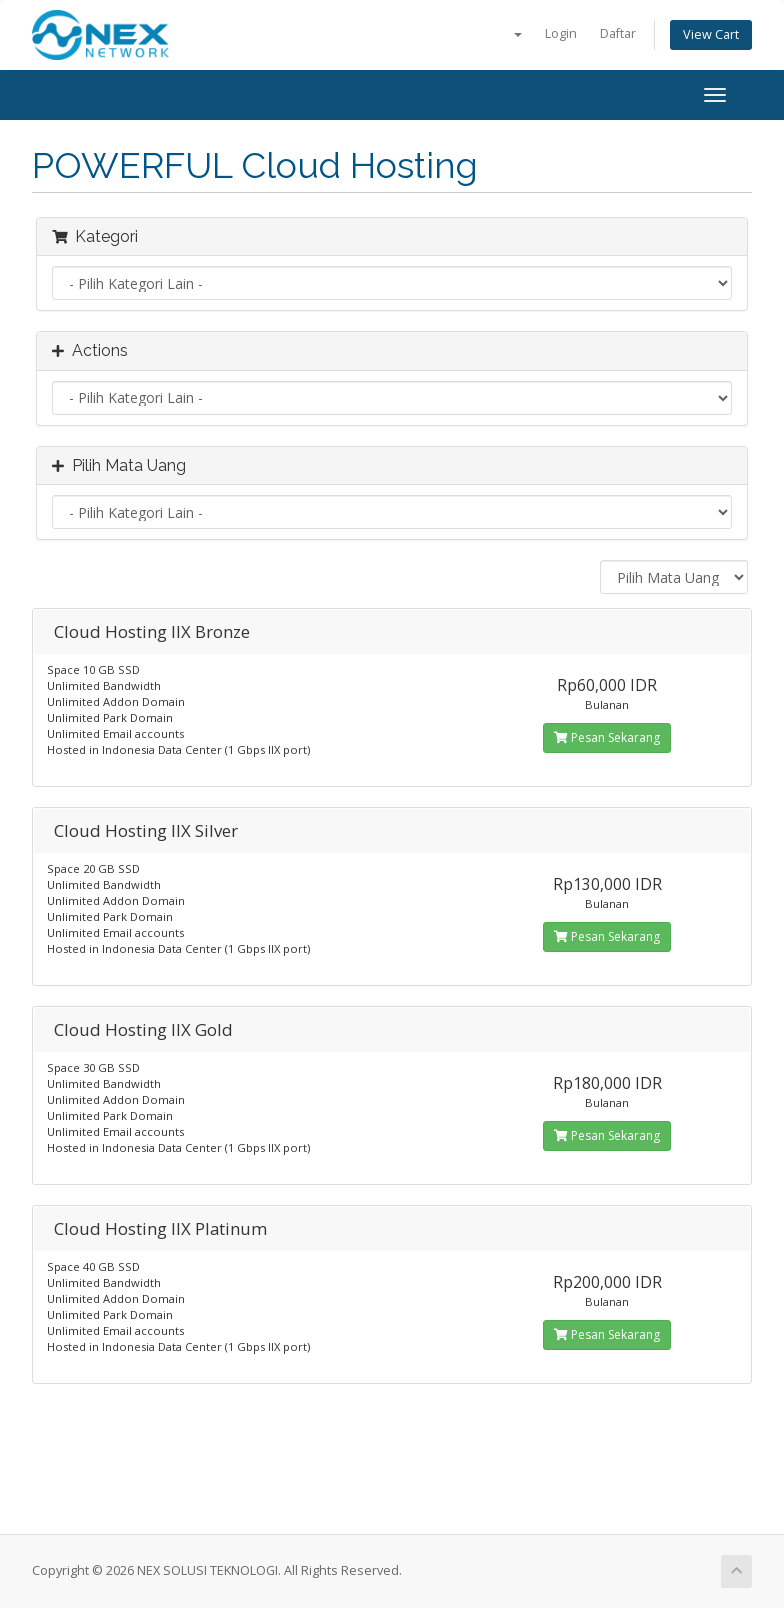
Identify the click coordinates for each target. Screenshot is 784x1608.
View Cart (711, 34)
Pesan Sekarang (607, 737)
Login (561, 33)
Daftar (618, 33)
